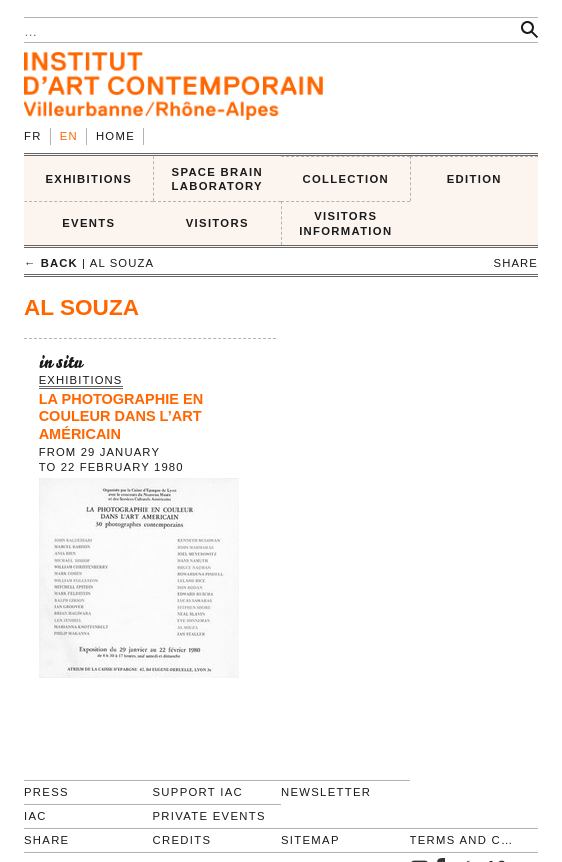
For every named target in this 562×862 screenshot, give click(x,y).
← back (51, 263)
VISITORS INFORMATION (345, 223)
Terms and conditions (466, 840)
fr (33, 136)
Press (46, 792)
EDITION (474, 179)
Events (88, 223)
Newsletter (326, 792)
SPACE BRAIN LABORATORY (217, 179)
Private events (209, 816)
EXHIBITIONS (88, 179)
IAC (35, 816)
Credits (182, 840)
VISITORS (217, 223)
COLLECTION (346, 179)
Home (115, 136)
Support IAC (198, 792)
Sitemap (310, 840)
